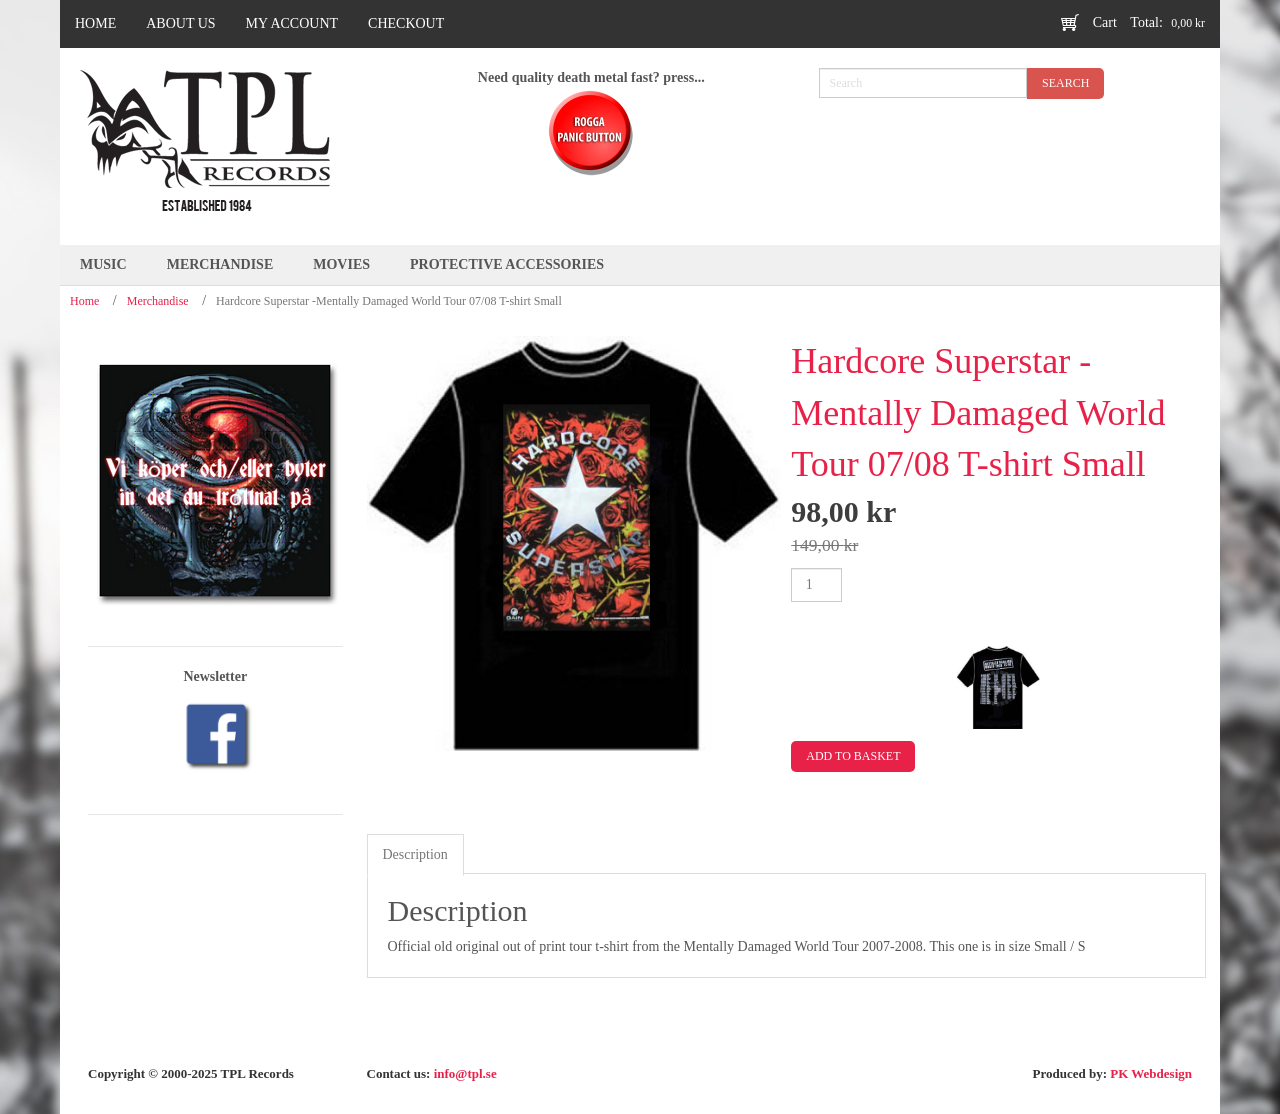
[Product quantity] (816, 585)
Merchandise (158, 301)
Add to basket (853, 756)
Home (84, 301)
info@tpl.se (465, 1073)
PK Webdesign (1151, 1073)
